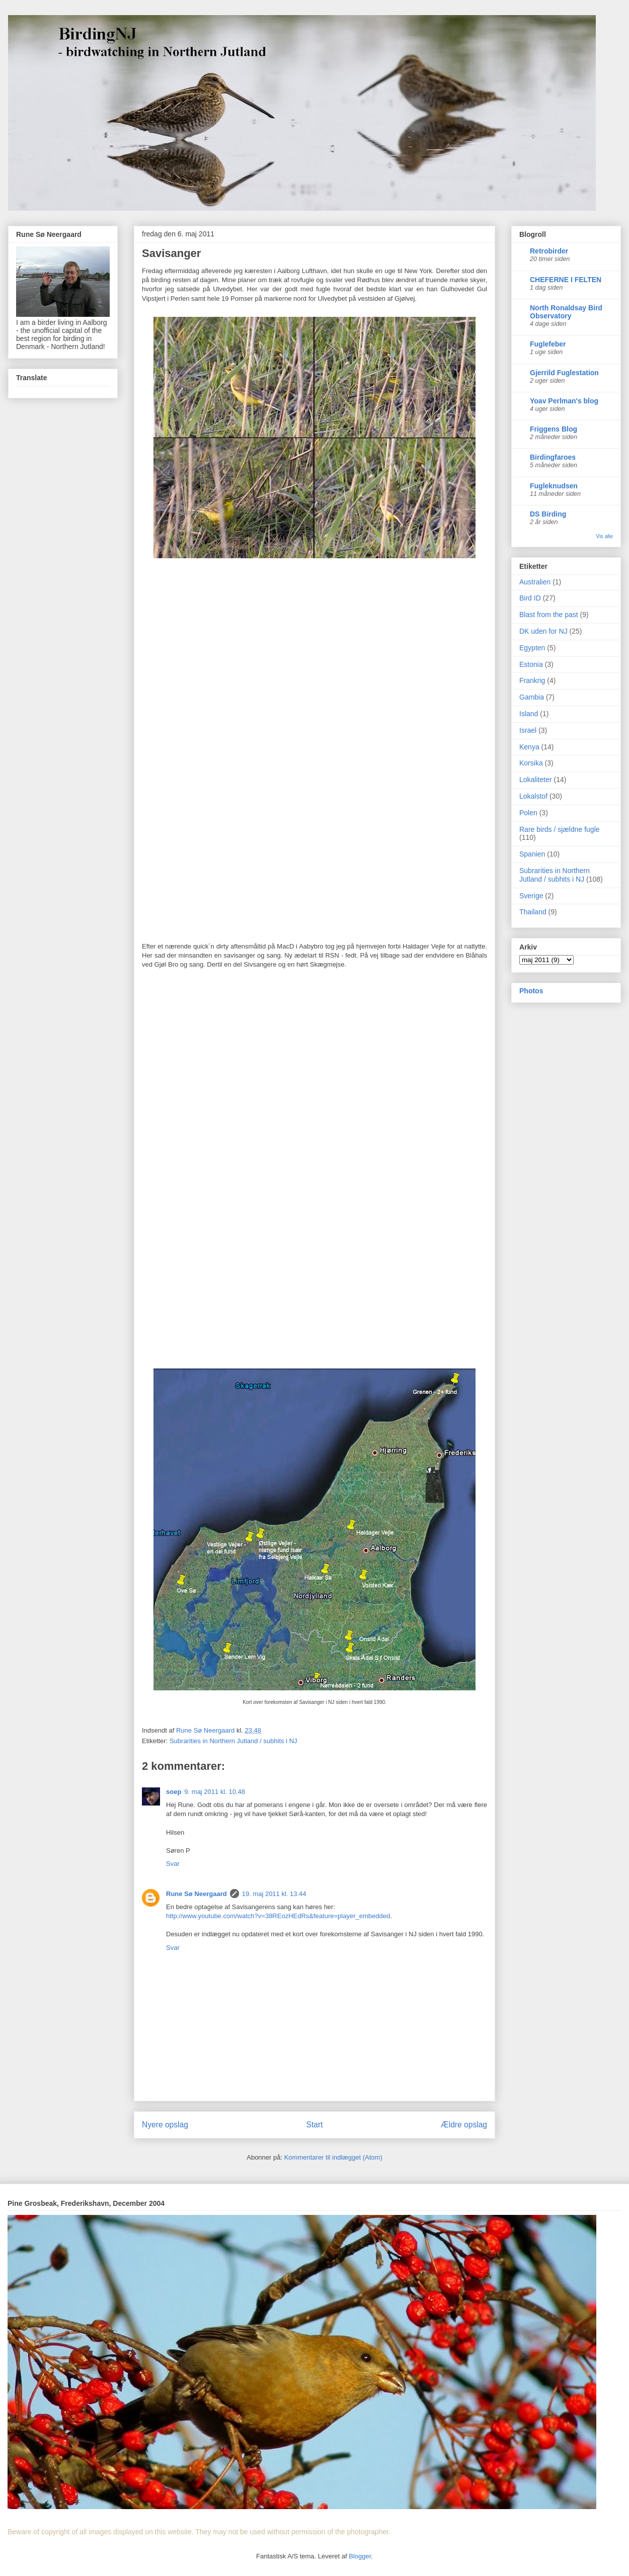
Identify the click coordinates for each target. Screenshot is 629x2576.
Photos (531, 991)
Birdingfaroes (553, 457)
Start (314, 2124)
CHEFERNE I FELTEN (565, 280)
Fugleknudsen (554, 486)
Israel (527, 730)
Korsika (531, 763)
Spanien (532, 854)
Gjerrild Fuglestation (564, 373)
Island (528, 714)
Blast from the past (548, 615)
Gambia (531, 697)
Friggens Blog (553, 429)
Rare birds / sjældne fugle (559, 829)
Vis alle (604, 536)
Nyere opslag (165, 2124)
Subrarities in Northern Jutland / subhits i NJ (233, 1741)
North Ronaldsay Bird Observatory (566, 312)
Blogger (360, 2556)
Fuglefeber (548, 344)
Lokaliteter (535, 780)
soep (173, 1791)
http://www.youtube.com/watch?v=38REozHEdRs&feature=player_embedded (278, 1916)
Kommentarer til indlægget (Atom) (333, 2157)
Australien (535, 582)
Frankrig (532, 680)
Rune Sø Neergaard (196, 1894)
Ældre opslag (464, 2124)
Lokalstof (533, 796)
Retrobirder (549, 251)
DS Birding (548, 514)
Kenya (529, 747)
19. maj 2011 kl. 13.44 (274, 1894)
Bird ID (530, 598)
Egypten (532, 648)
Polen (528, 813)
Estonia (531, 664)
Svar (173, 1863)
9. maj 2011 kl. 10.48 (214, 1791)
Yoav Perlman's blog (564, 401)
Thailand (532, 912)
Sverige (531, 896)
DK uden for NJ (543, 631)
